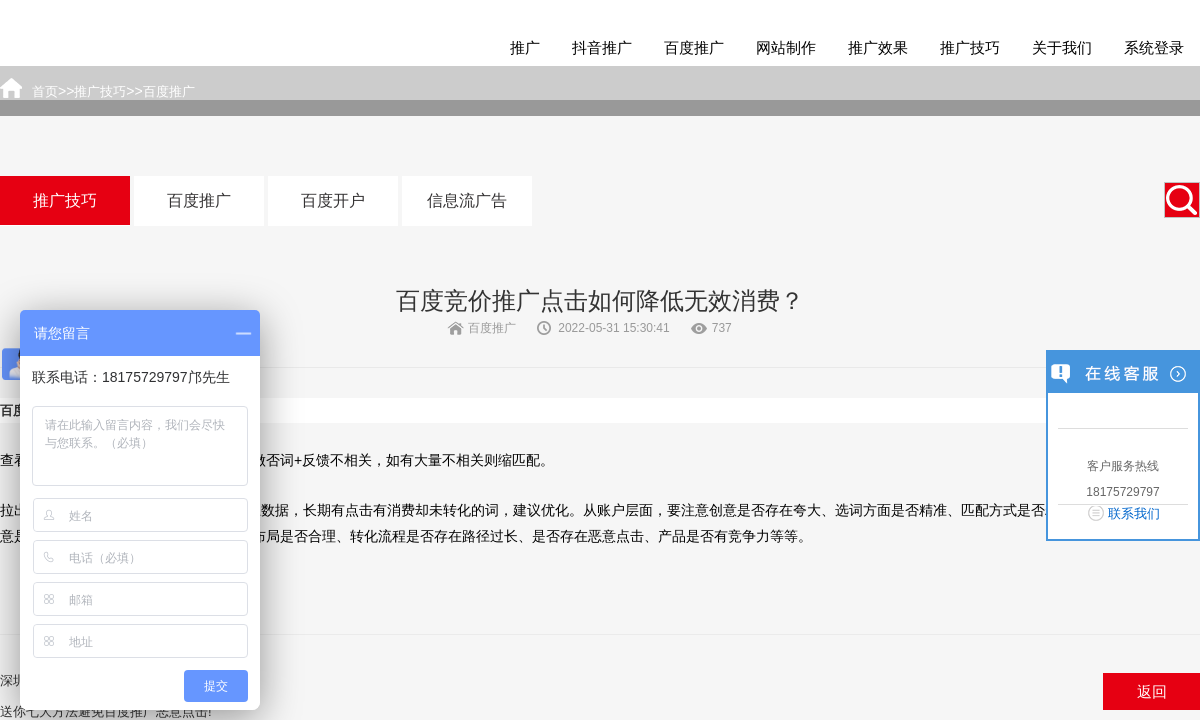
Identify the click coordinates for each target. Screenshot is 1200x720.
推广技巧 (970, 47)
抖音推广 (602, 47)
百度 (13, 410)
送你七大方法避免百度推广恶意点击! (106, 711)
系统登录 (1154, 47)
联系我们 (1134, 513)
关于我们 (1062, 47)
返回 (1152, 691)
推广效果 (878, 47)
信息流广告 (467, 200)
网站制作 (786, 47)
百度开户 (333, 200)
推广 (525, 47)
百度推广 (694, 47)
